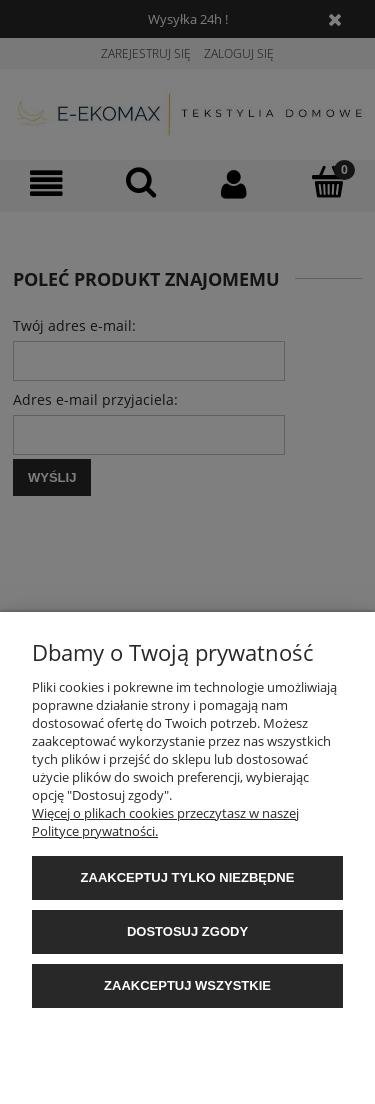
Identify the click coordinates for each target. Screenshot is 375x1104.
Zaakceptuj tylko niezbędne (188, 877)
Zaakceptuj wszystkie (187, 985)
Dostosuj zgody (187, 931)
